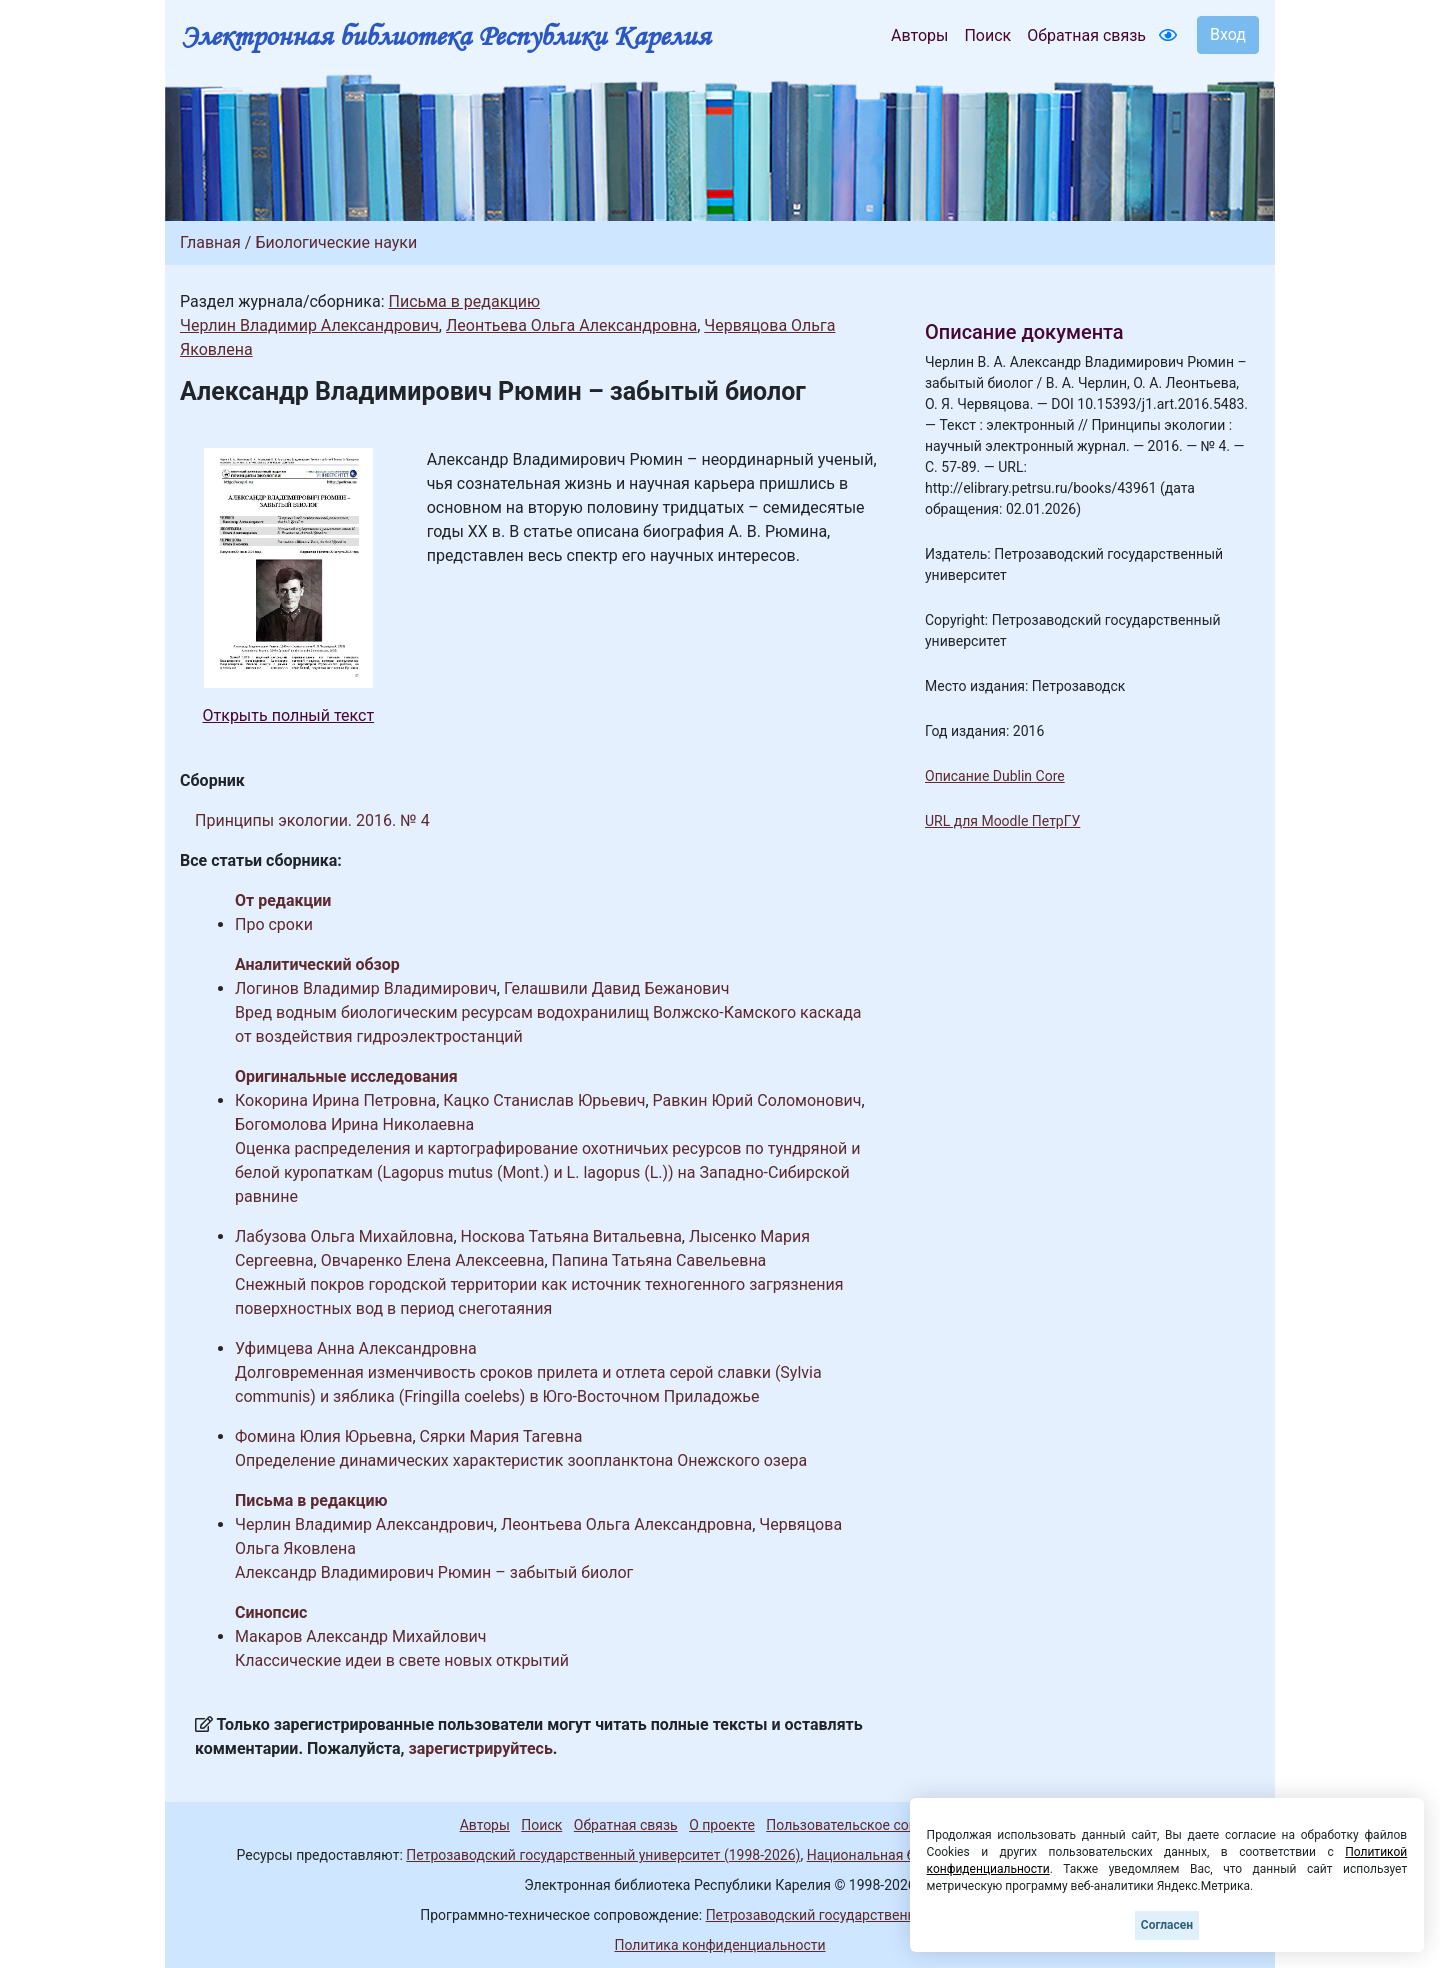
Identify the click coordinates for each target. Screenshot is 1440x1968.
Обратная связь (1086, 35)
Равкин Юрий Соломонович (757, 1100)
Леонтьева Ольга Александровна (571, 325)
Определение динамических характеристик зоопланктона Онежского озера (521, 1460)
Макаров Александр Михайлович (361, 1636)
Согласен (1167, 1925)
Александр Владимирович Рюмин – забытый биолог (434, 1572)
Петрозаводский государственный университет (863, 1915)
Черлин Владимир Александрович (309, 325)
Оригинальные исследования (346, 1076)
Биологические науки (336, 242)
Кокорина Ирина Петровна (335, 1100)
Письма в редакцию (464, 301)
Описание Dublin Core (995, 776)
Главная (210, 242)
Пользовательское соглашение (869, 1825)
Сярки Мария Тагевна (501, 1436)
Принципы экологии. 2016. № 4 (312, 820)
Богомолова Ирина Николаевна (354, 1124)
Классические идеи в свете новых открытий (402, 1660)
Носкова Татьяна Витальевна (571, 1236)
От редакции (283, 900)
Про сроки (274, 924)
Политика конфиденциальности (719, 1945)
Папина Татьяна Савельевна (659, 1260)
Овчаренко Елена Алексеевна (433, 1260)
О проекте (722, 1825)
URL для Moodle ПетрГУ (1002, 821)
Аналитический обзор (317, 964)
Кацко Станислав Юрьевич (544, 1100)
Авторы (919, 35)
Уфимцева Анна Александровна (356, 1348)
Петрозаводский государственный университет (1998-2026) (603, 1855)
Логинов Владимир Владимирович (366, 988)
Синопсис (271, 1612)
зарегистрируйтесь (481, 1748)
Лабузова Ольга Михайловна (344, 1236)
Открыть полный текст (289, 715)
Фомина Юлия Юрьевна (323, 1436)
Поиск (987, 35)
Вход (1228, 34)
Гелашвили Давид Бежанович (616, 988)
